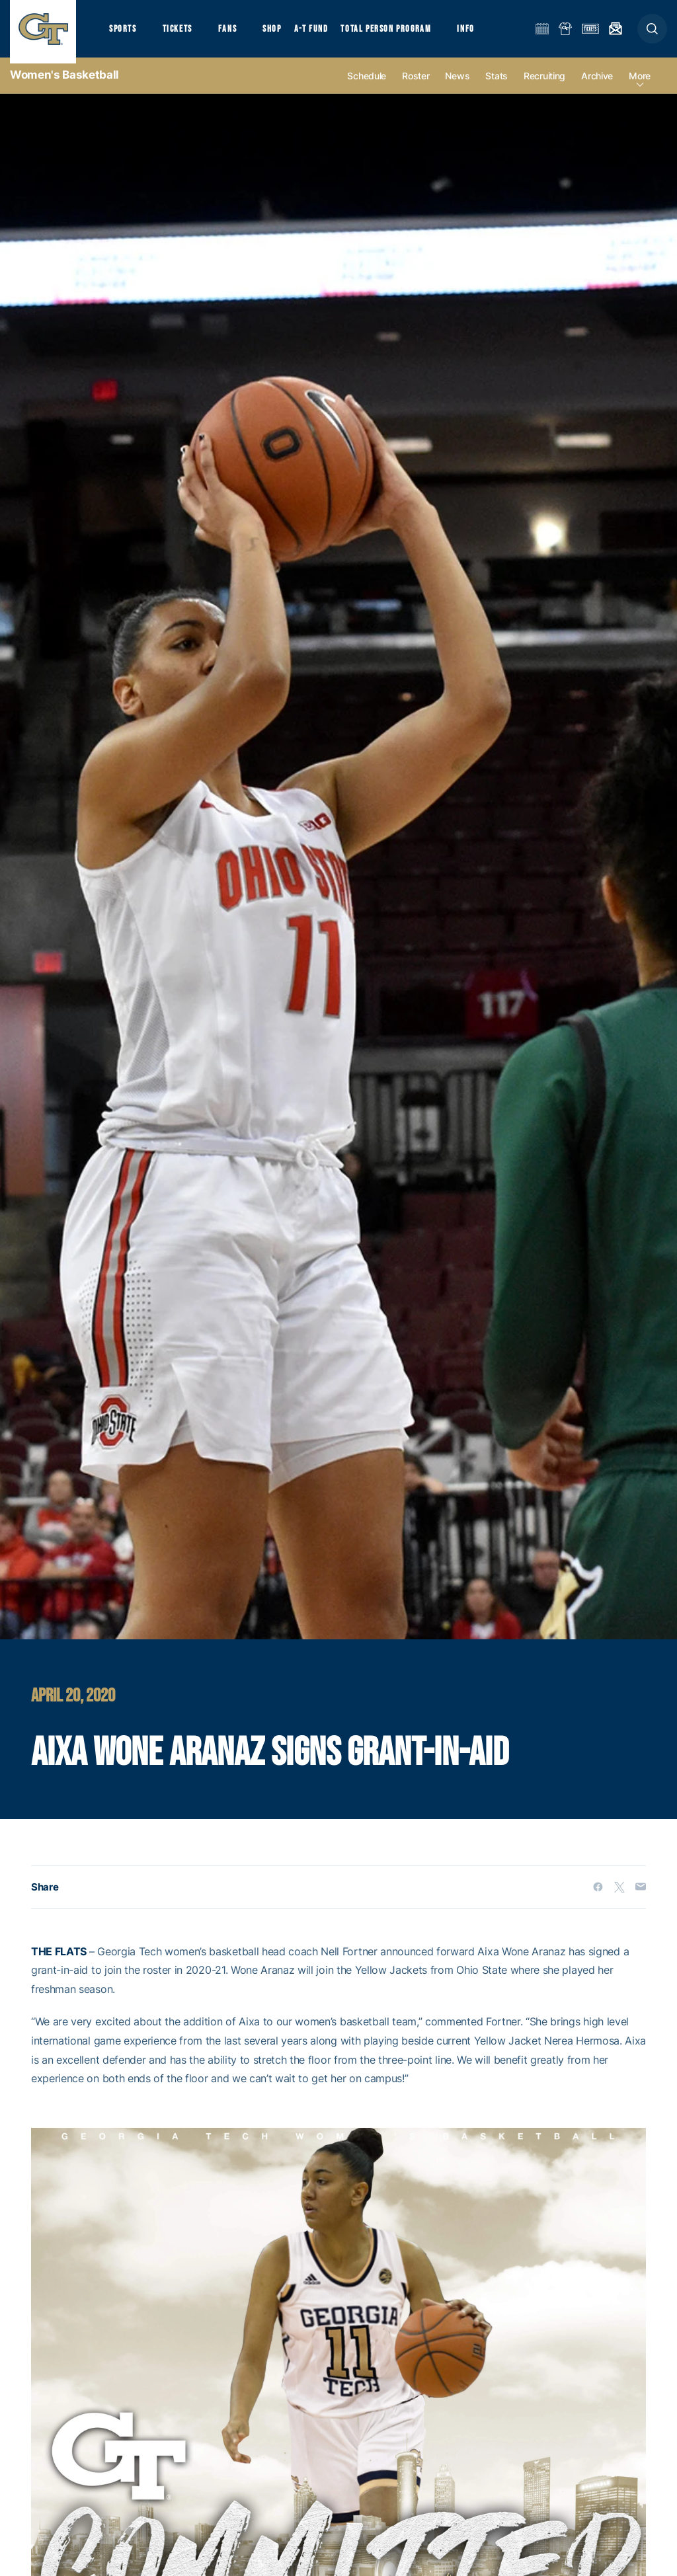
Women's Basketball (64, 86)
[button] (652, 34)
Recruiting (544, 87)
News (457, 87)
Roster (415, 87)
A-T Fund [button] (324, 33)
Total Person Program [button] (400, 33)
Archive (597, 87)
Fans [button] (236, 33)
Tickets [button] (182, 33)
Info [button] (484, 33)
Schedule (366, 87)
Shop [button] (284, 33)
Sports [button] (124, 33)
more (640, 87)
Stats (496, 87)
